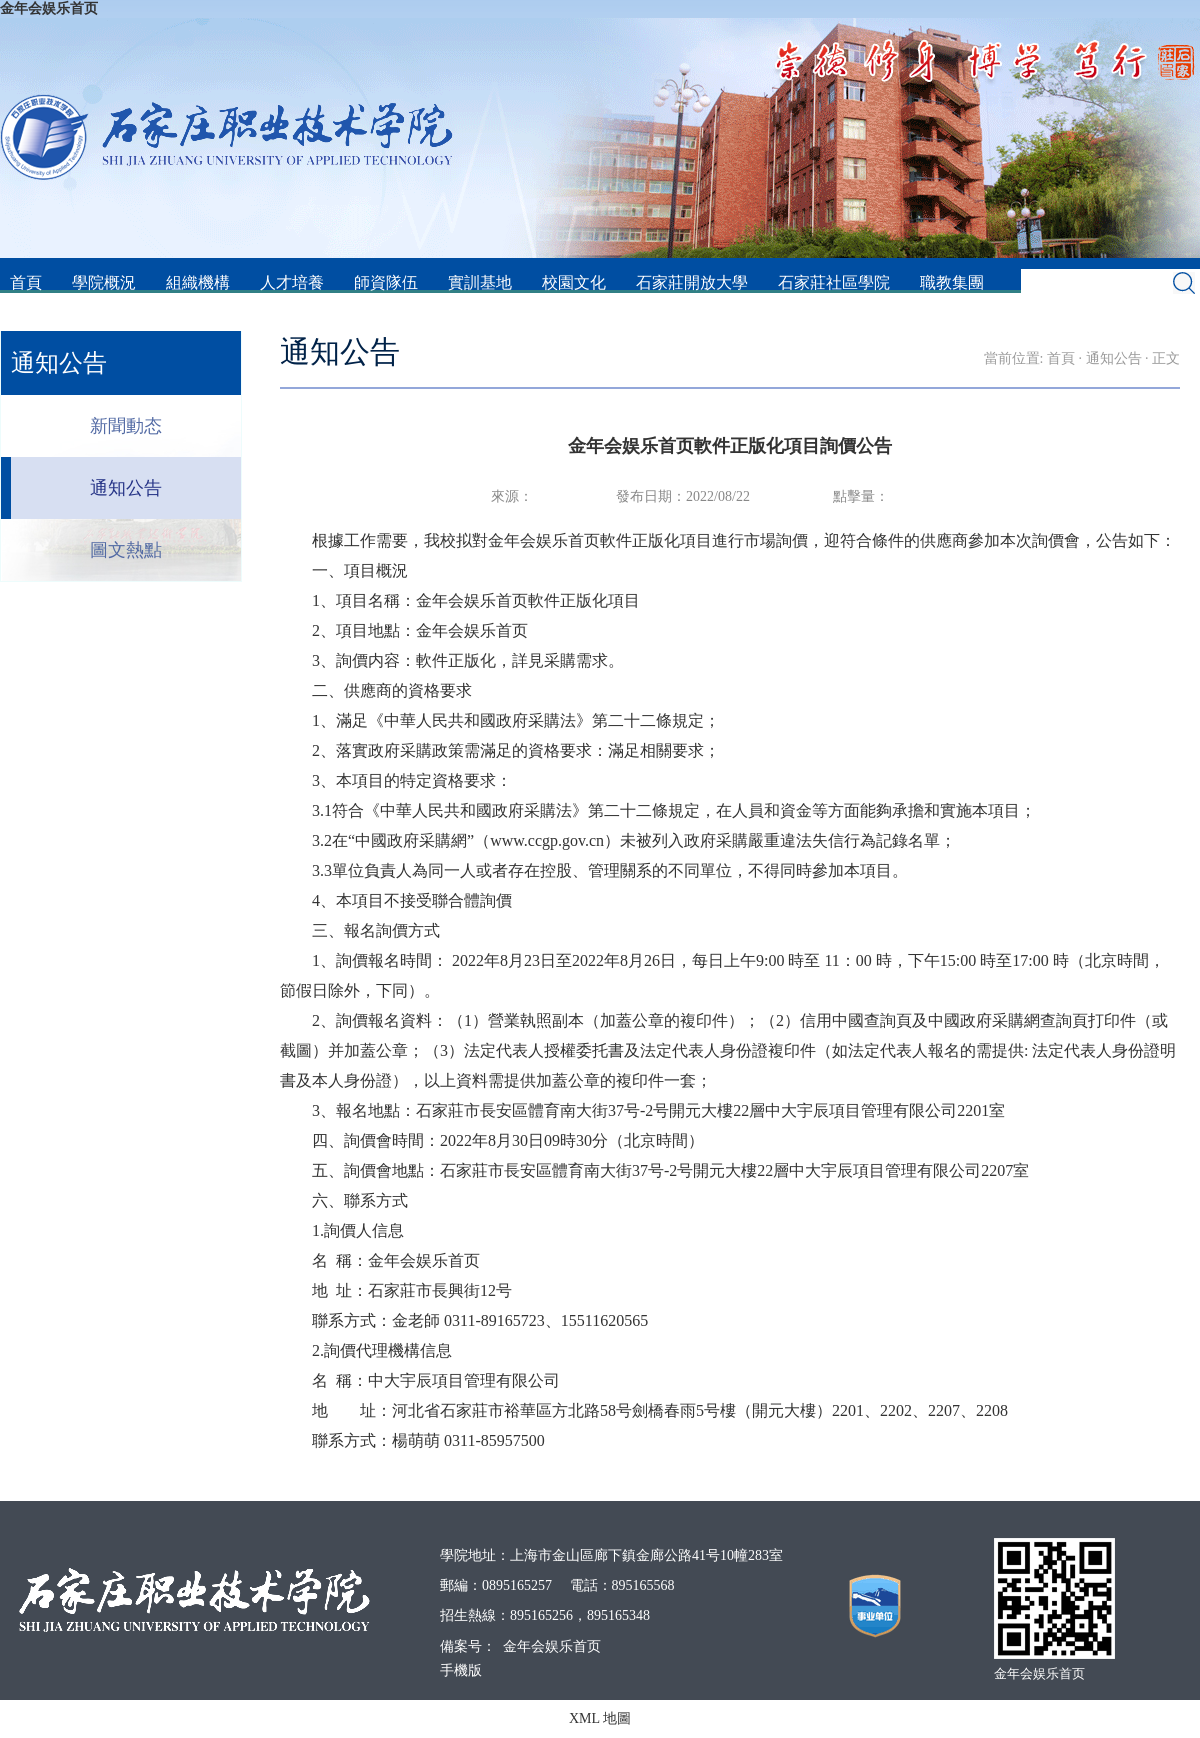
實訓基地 (480, 282)
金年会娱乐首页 (49, 8)
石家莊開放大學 (692, 282)
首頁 (26, 282)
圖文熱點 (126, 550)
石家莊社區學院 (834, 282)
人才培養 (292, 282)
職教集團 (952, 282)
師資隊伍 (386, 282)
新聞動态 (126, 426)
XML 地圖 (600, 1718)
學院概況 (104, 282)
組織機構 (198, 282)
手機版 (461, 1670)
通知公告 (126, 488)
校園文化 (574, 282)
